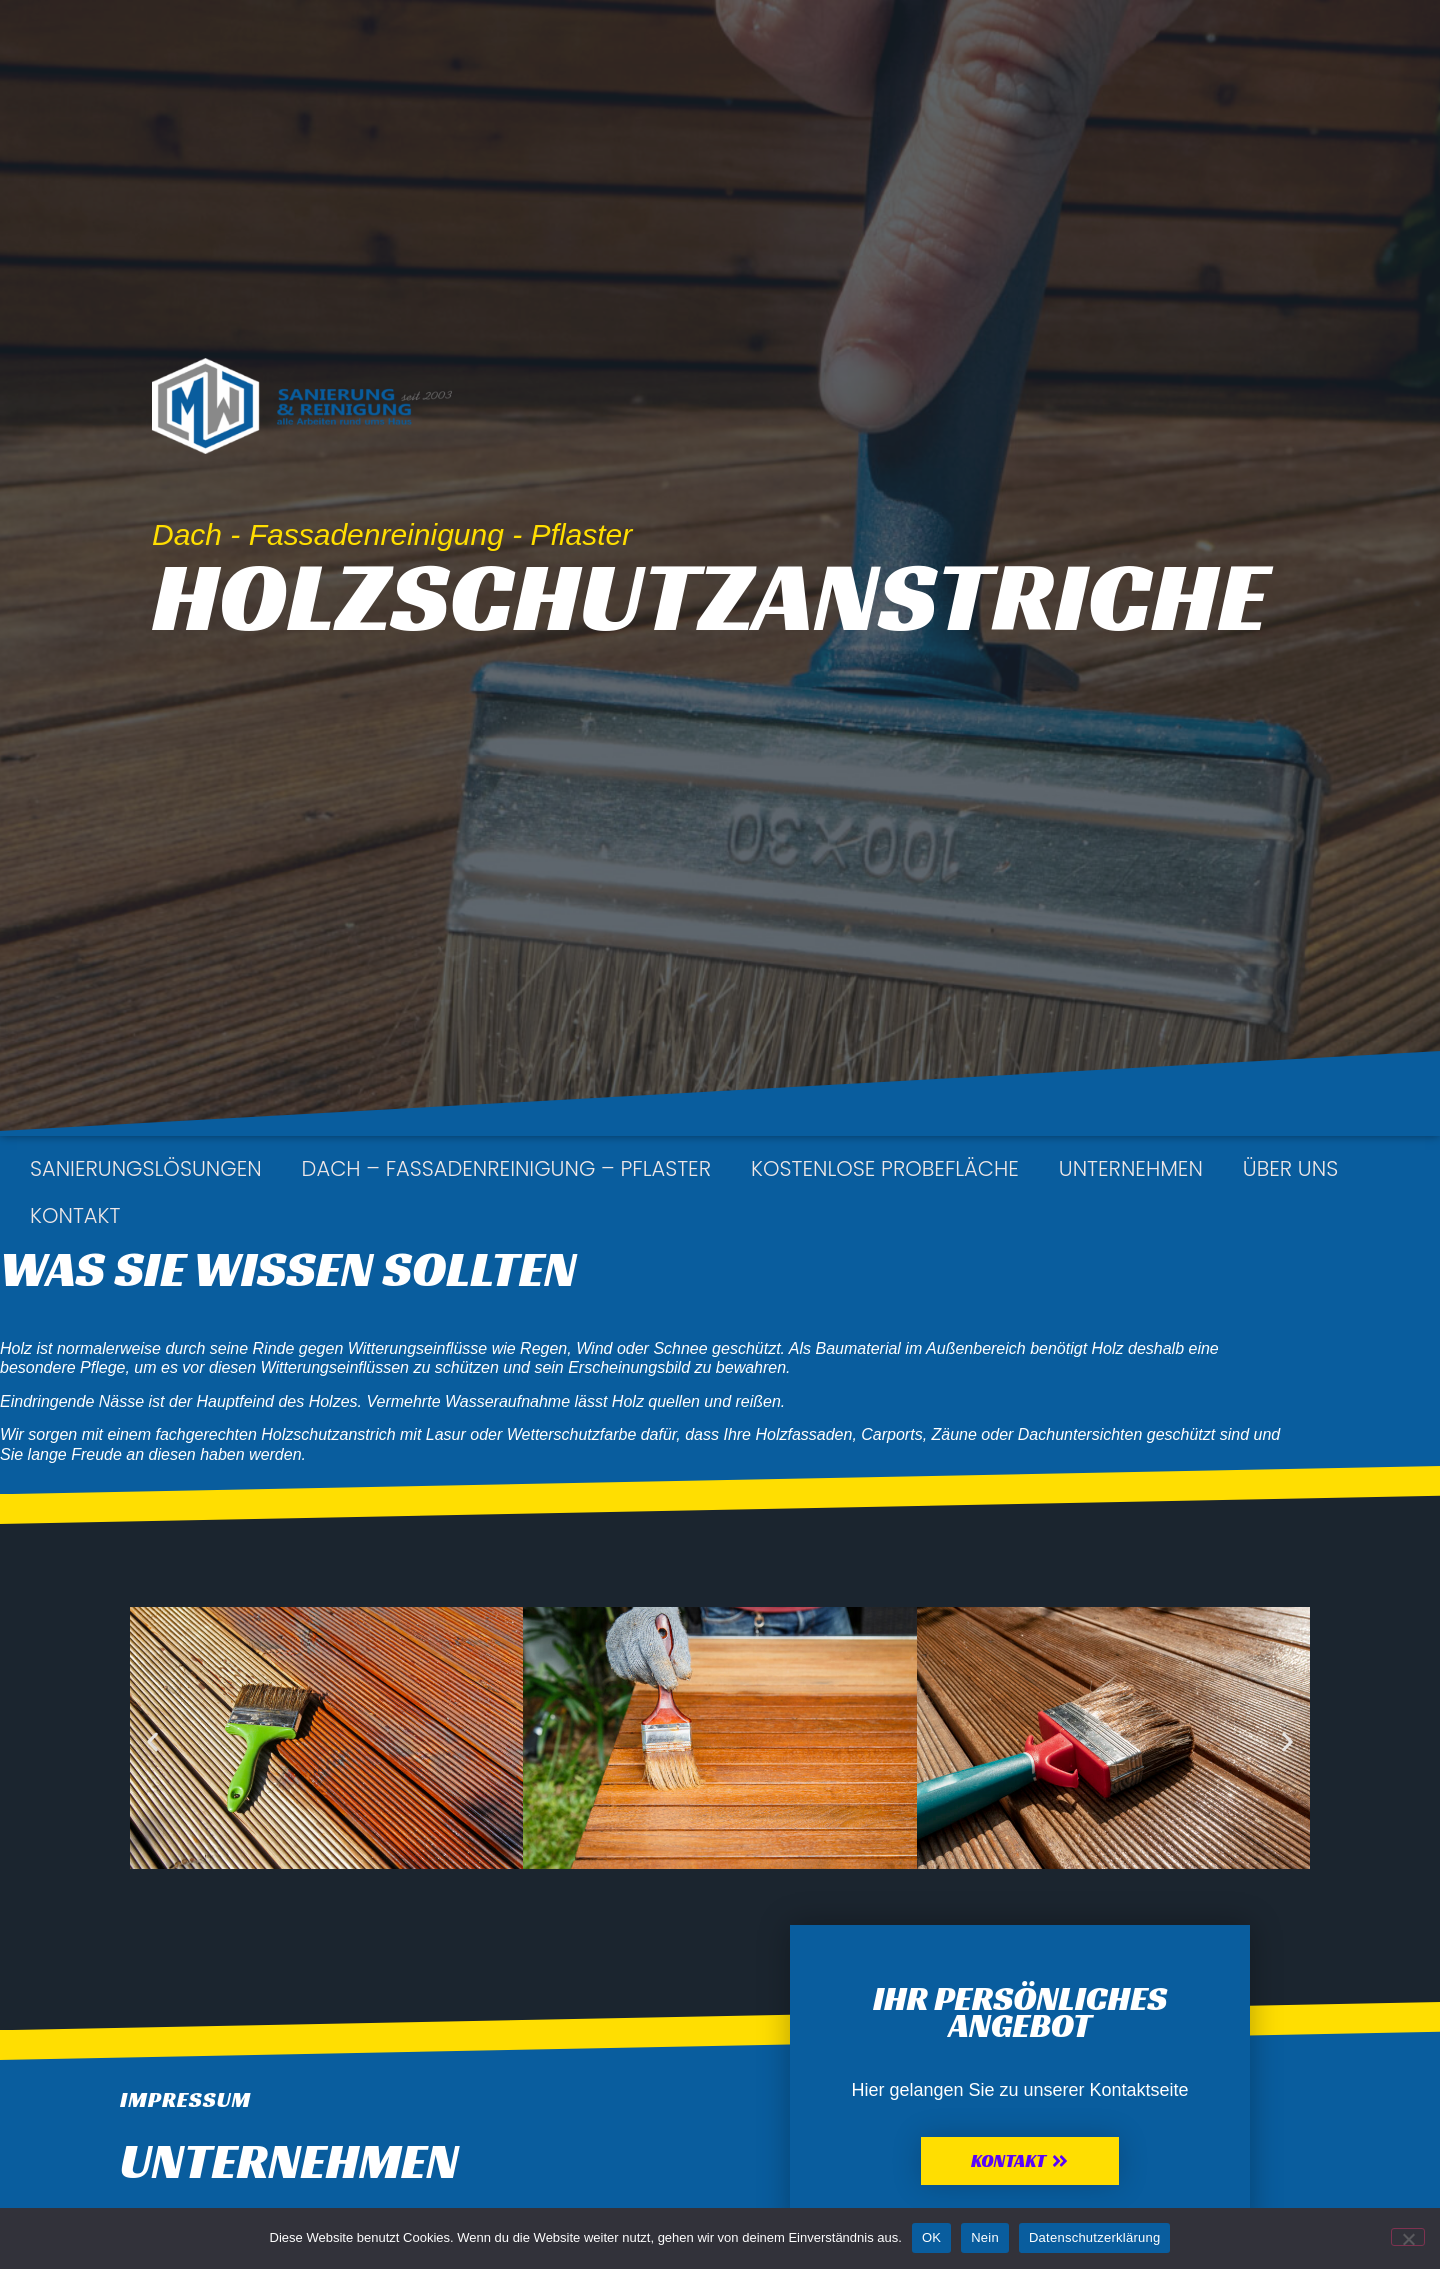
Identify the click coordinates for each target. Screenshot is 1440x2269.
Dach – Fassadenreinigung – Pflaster (506, 1168)
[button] (152, 1741)
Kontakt (75, 1215)
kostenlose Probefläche (885, 1168)
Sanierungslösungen (146, 1168)
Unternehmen (1131, 1168)
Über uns (1290, 1168)
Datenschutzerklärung (1094, 2237)
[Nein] (1408, 2237)
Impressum (185, 2099)
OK (931, 2237)
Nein (985, 2237)
